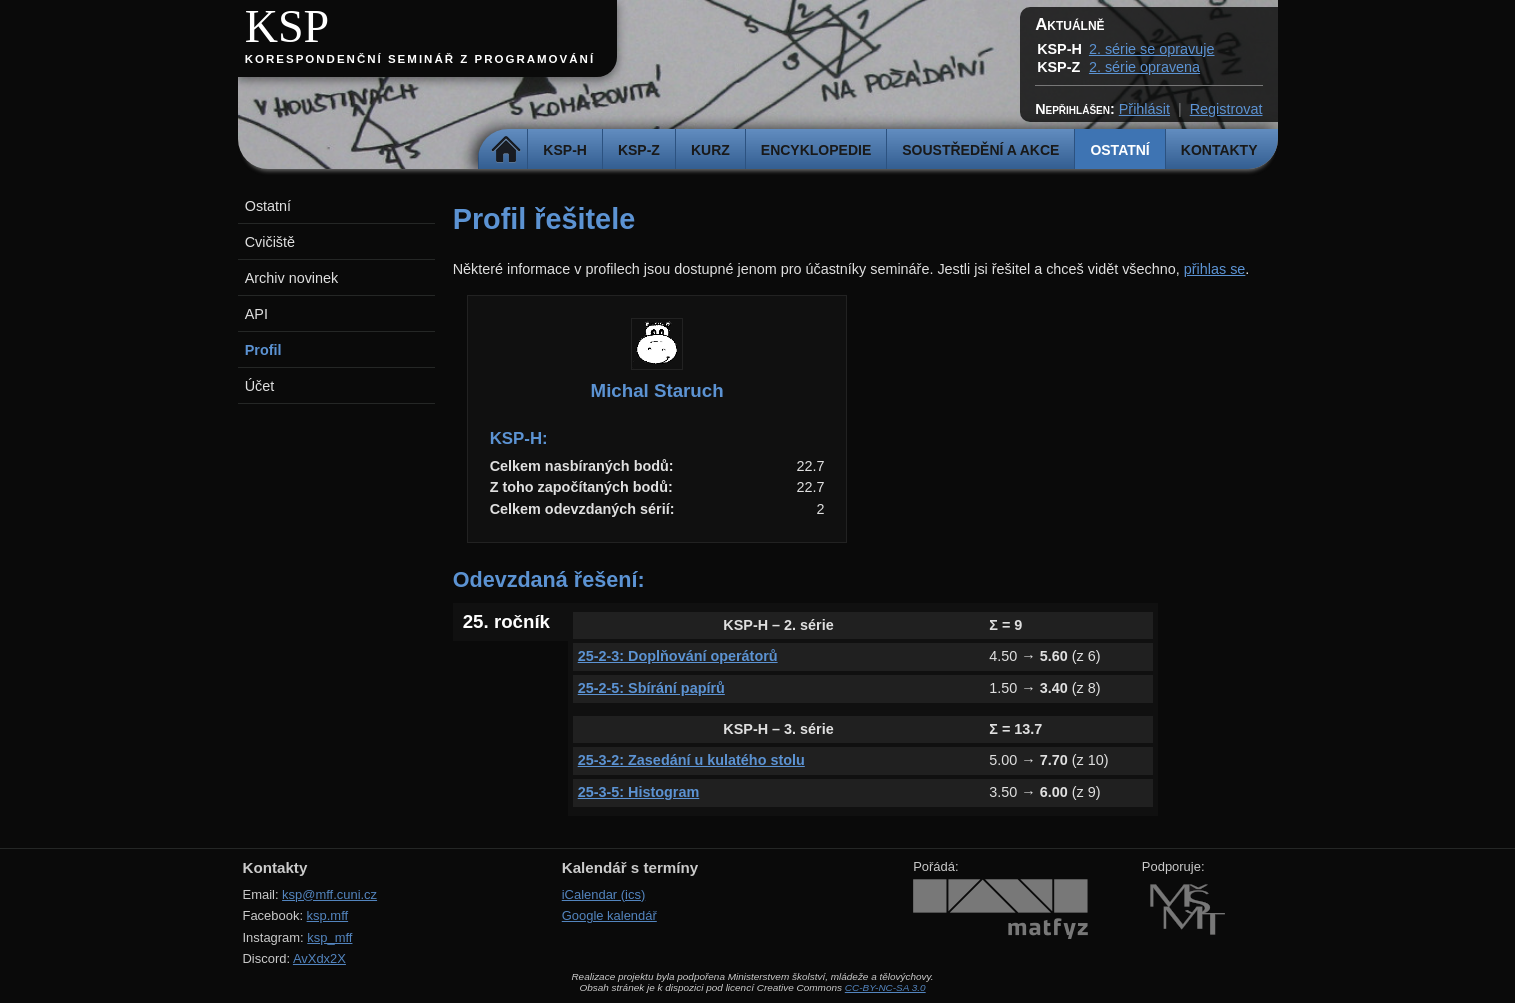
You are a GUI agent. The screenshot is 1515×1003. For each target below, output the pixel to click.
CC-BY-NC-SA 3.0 (885, 987)
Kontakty (1219, 150)
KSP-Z (639, 150)
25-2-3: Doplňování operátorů (678, 656)
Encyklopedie (816, 150)
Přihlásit (1144, 109)
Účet (260, 386)
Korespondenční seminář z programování (420, 59)
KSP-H (565, 150)
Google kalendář (609, 915)
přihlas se (1215, 269)
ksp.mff (328, 915)
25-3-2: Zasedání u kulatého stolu (691, 760)
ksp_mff (329, 937)
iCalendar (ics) (604, 894)
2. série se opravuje (1152, 49)
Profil (263, 350)
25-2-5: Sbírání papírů (651, 688)
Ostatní (1119, 150)
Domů (505, 150)
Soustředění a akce (980, 150)
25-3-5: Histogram (639, 792)
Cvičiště (270, 242)
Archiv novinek (292, 278)
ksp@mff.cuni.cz (329, 894)
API (256, 314)
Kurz (710, 150)
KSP (287, 26)
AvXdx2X (319, 958)
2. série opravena (1144, 67)
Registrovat (1226, 109)
